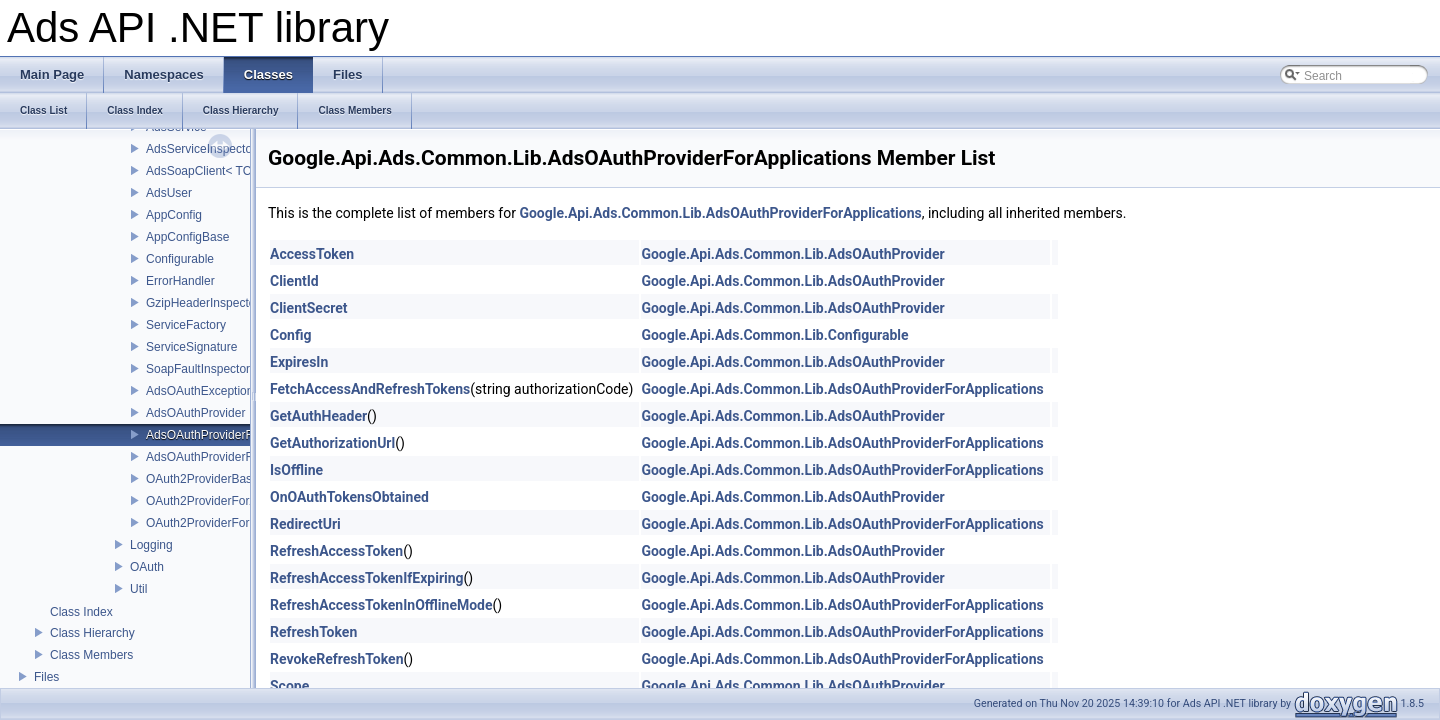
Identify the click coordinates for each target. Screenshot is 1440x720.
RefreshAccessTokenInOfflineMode (381, 605)
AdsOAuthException (199, 391)
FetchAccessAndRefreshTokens (370, 389)
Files (46, 677)
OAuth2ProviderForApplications (230, 501)
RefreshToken (313, 632)
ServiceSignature (191, 347)
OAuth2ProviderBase (202, 479)
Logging (151, 545)
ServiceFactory (186, 325)
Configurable (180, 259)
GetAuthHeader (318, 416)
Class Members (91, 655)
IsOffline (296, 470)
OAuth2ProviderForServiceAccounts (242, 523)
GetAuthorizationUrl (332, 443)
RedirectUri (305, 524)
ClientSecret (309, 308)
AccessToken (312, 254)
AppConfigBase (187, 237)
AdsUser (169, 193)
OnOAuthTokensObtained (349, 497)
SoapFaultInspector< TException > (238, 369)
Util (138, 589)
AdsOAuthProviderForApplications (237, 435)
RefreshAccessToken (336, 551)
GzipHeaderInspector (202, 303)
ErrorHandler (180, 281)
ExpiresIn (299, 362)
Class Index (81, 612)
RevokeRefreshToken (337, 659)
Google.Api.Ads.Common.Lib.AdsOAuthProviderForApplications (720, 213)
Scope (289, 686)
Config (290, 335)
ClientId (294, 281)
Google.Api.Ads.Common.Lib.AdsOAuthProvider (792, 254)
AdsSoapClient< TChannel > (222, 171)
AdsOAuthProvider (195, 413)
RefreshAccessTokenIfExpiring (367, 578)
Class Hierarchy (92, 633)
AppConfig (174, 215)
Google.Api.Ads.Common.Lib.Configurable (774, 335)
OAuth (147, 567)
